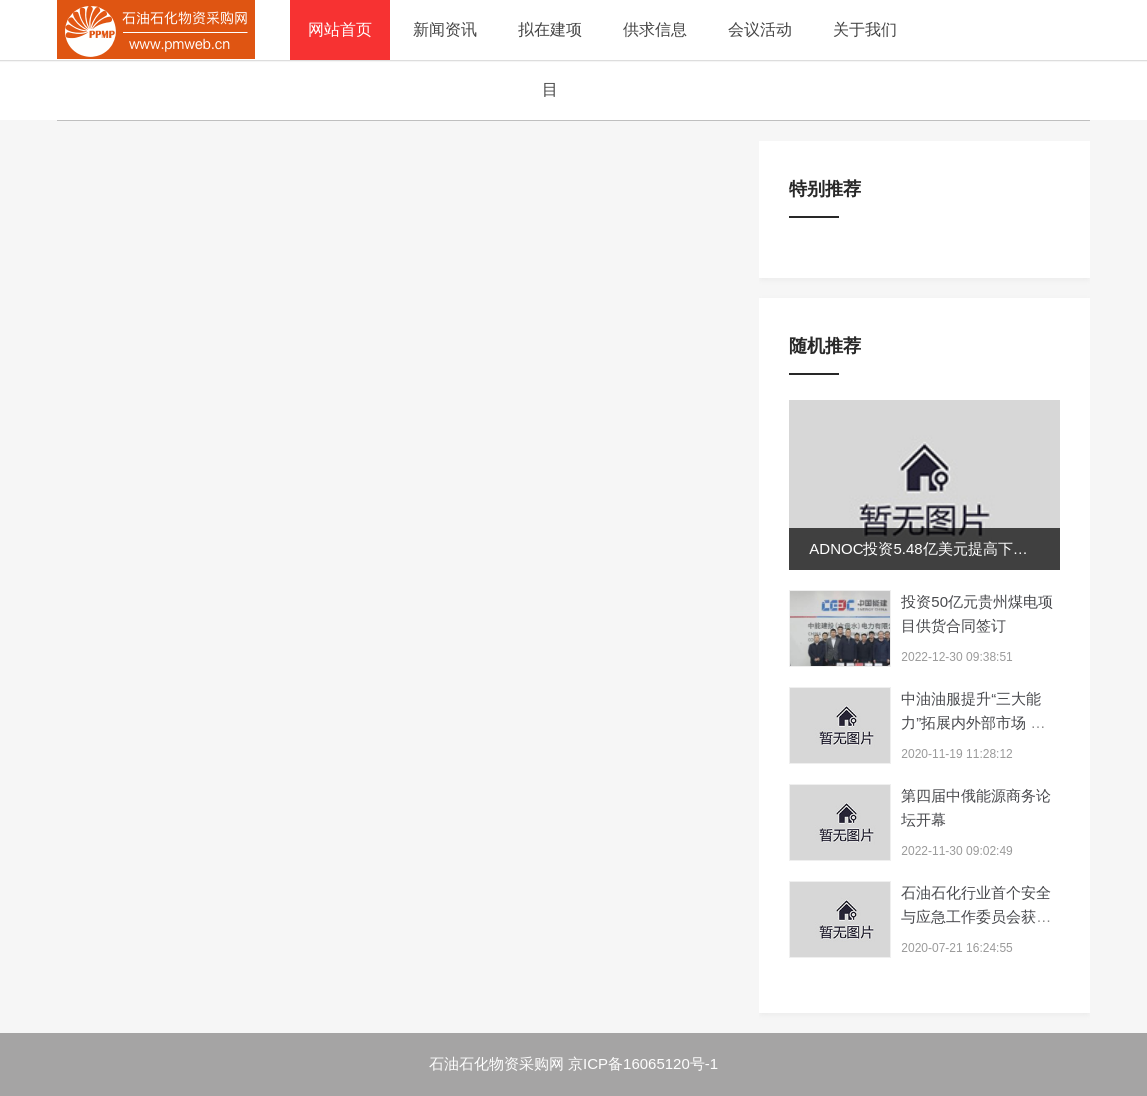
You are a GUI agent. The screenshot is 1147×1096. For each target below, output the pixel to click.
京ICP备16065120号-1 (643, 1063)
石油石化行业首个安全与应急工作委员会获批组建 (976, 916)
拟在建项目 (550, 59)
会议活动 (760, 29)
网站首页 (340, 29)
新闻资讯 (445, 29)
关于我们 (865, 29)
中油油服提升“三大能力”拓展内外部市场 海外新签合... (973, 722)
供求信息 (655, 29)
